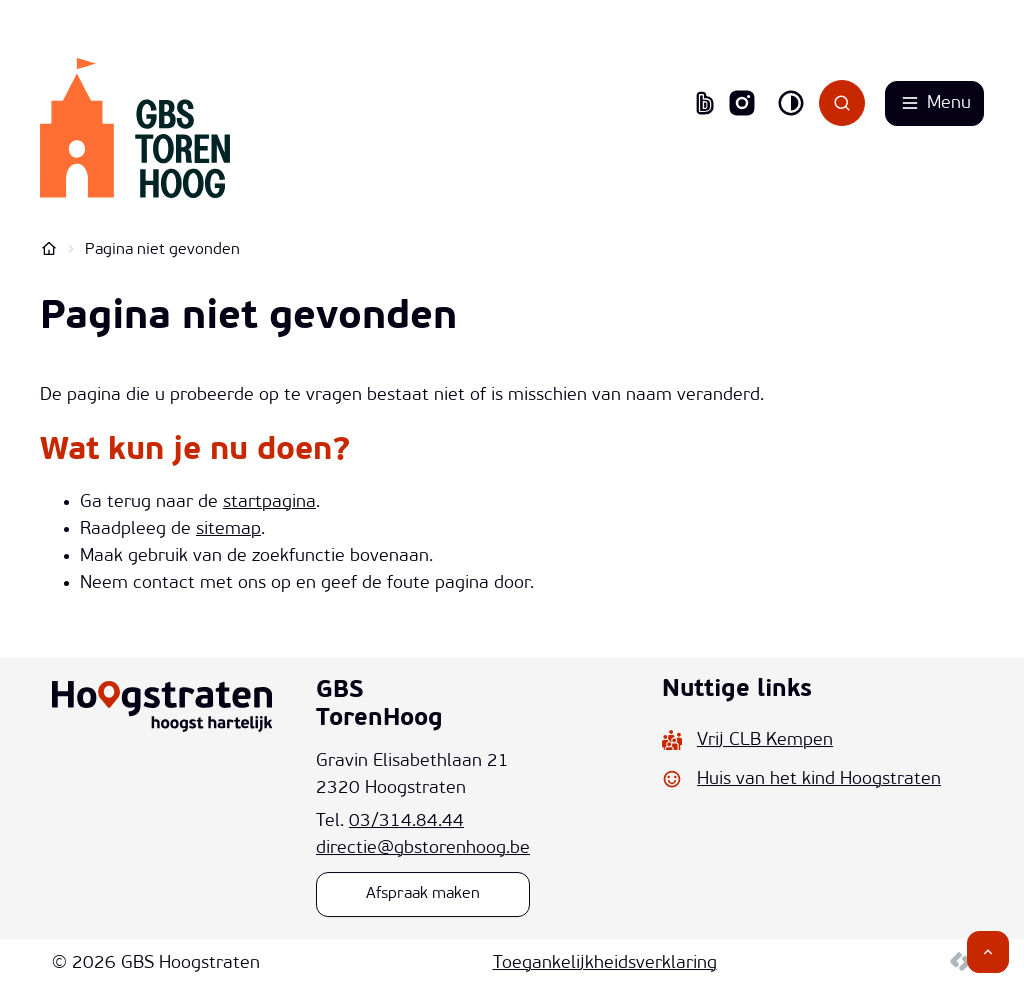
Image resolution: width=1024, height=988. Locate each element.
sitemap (228, 529)
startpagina (269, 502)
